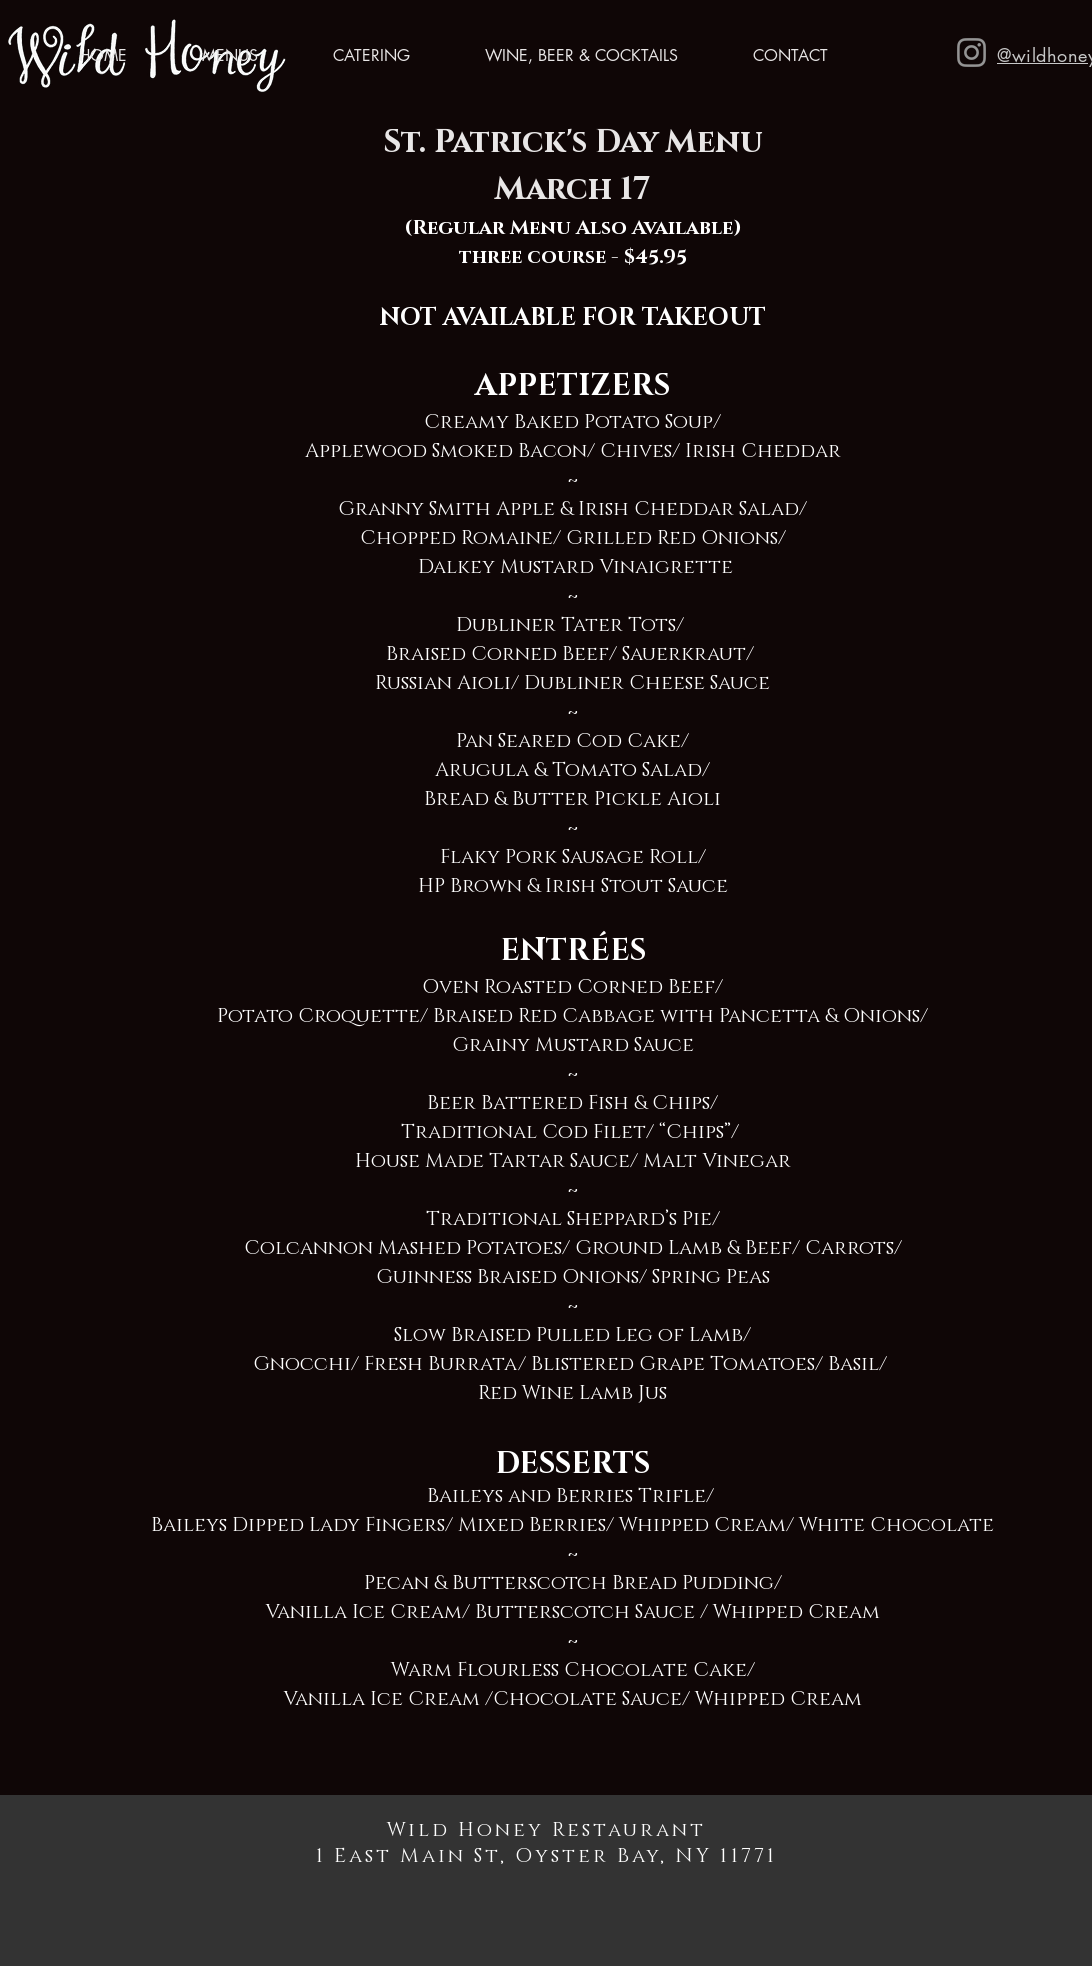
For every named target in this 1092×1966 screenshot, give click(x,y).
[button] (207, 56)
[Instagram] (971, 52)
